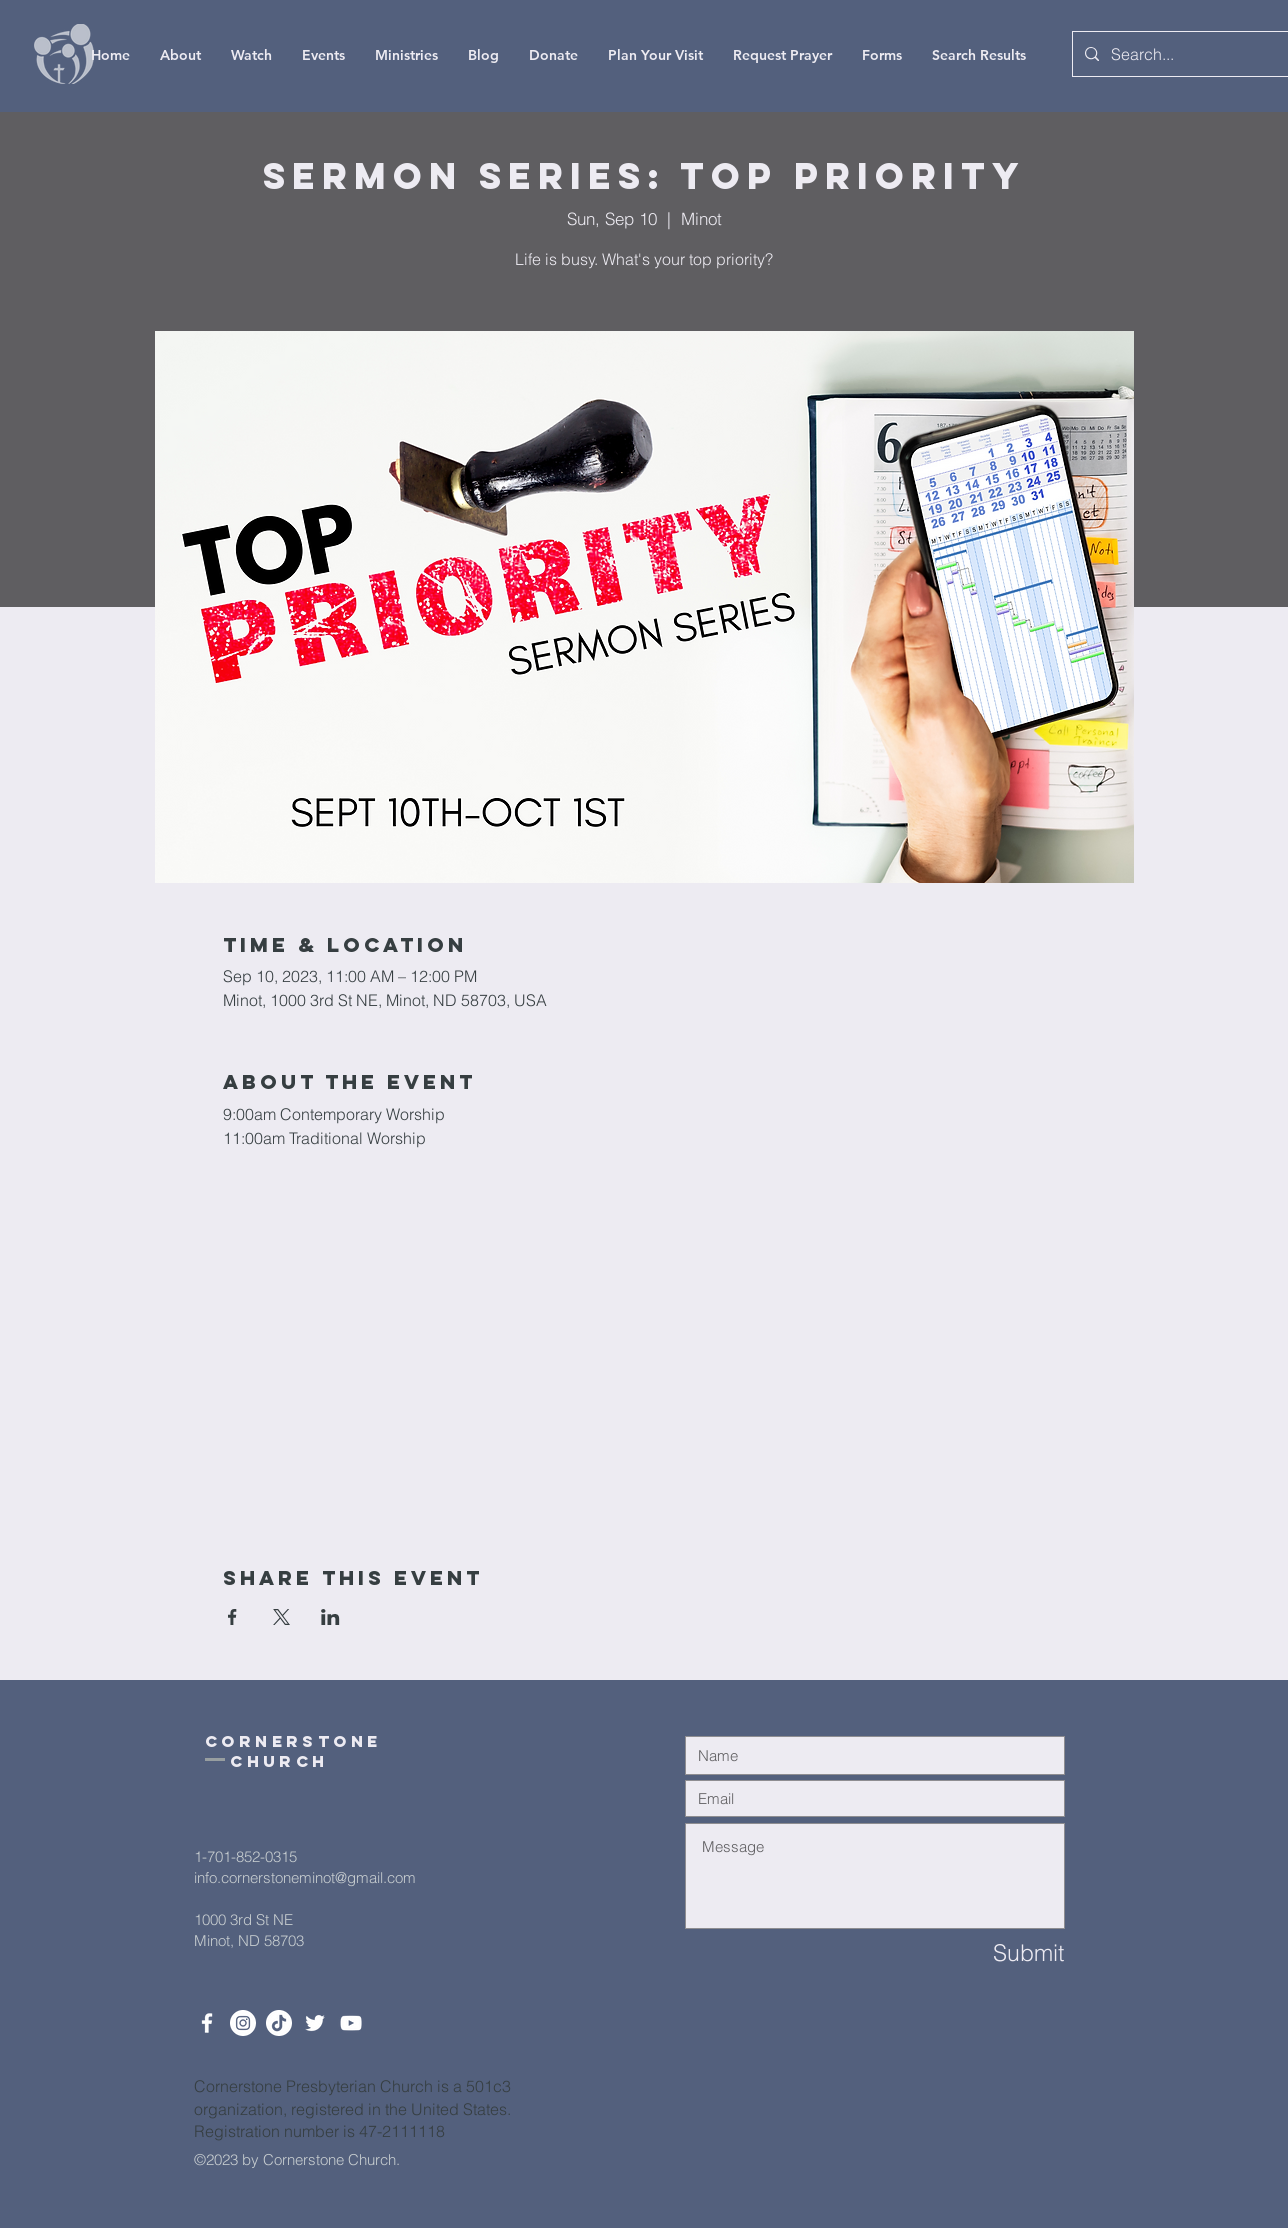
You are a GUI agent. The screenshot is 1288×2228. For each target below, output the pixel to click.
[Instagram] (243, 2023)
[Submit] (993, 1952)
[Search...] (1182, 54)
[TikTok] (279, 2023)
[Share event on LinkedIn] (330, 1617)
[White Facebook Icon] (207, 2023)
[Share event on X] (281, 1617)
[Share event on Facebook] (232, 1617)
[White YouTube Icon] (351, 2023)
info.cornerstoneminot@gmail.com (305, 1877)
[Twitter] (315, 2023)
